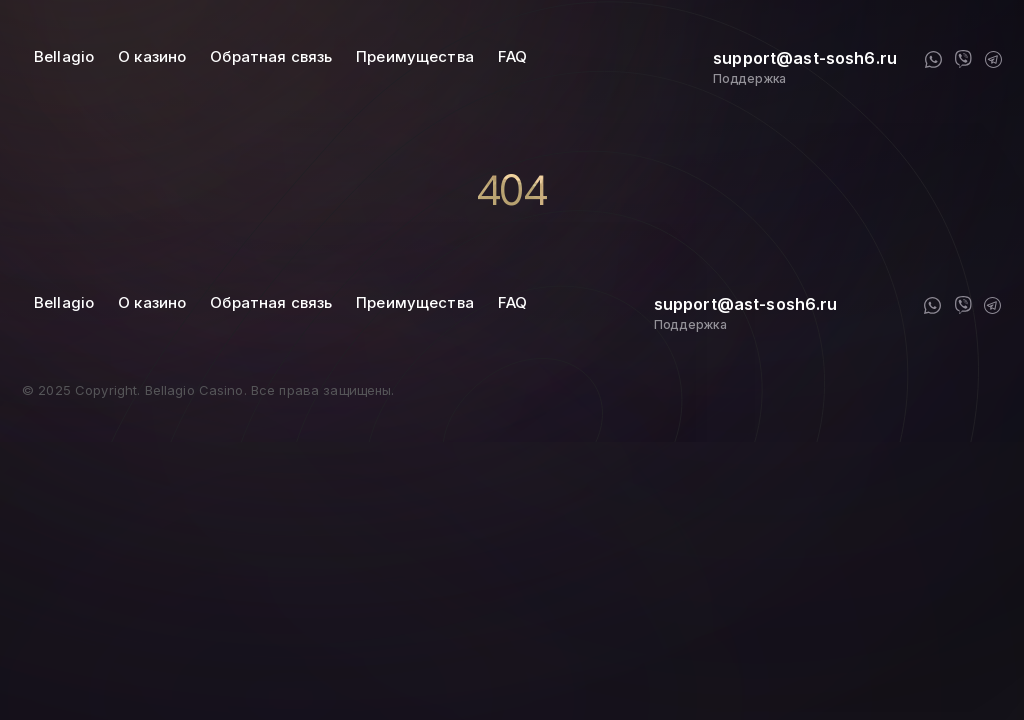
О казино (152, 56)
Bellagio (64, 56)
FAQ (512, 56)
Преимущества (415, 56)
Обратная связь (271, 56)
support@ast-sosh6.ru (805, 58)
